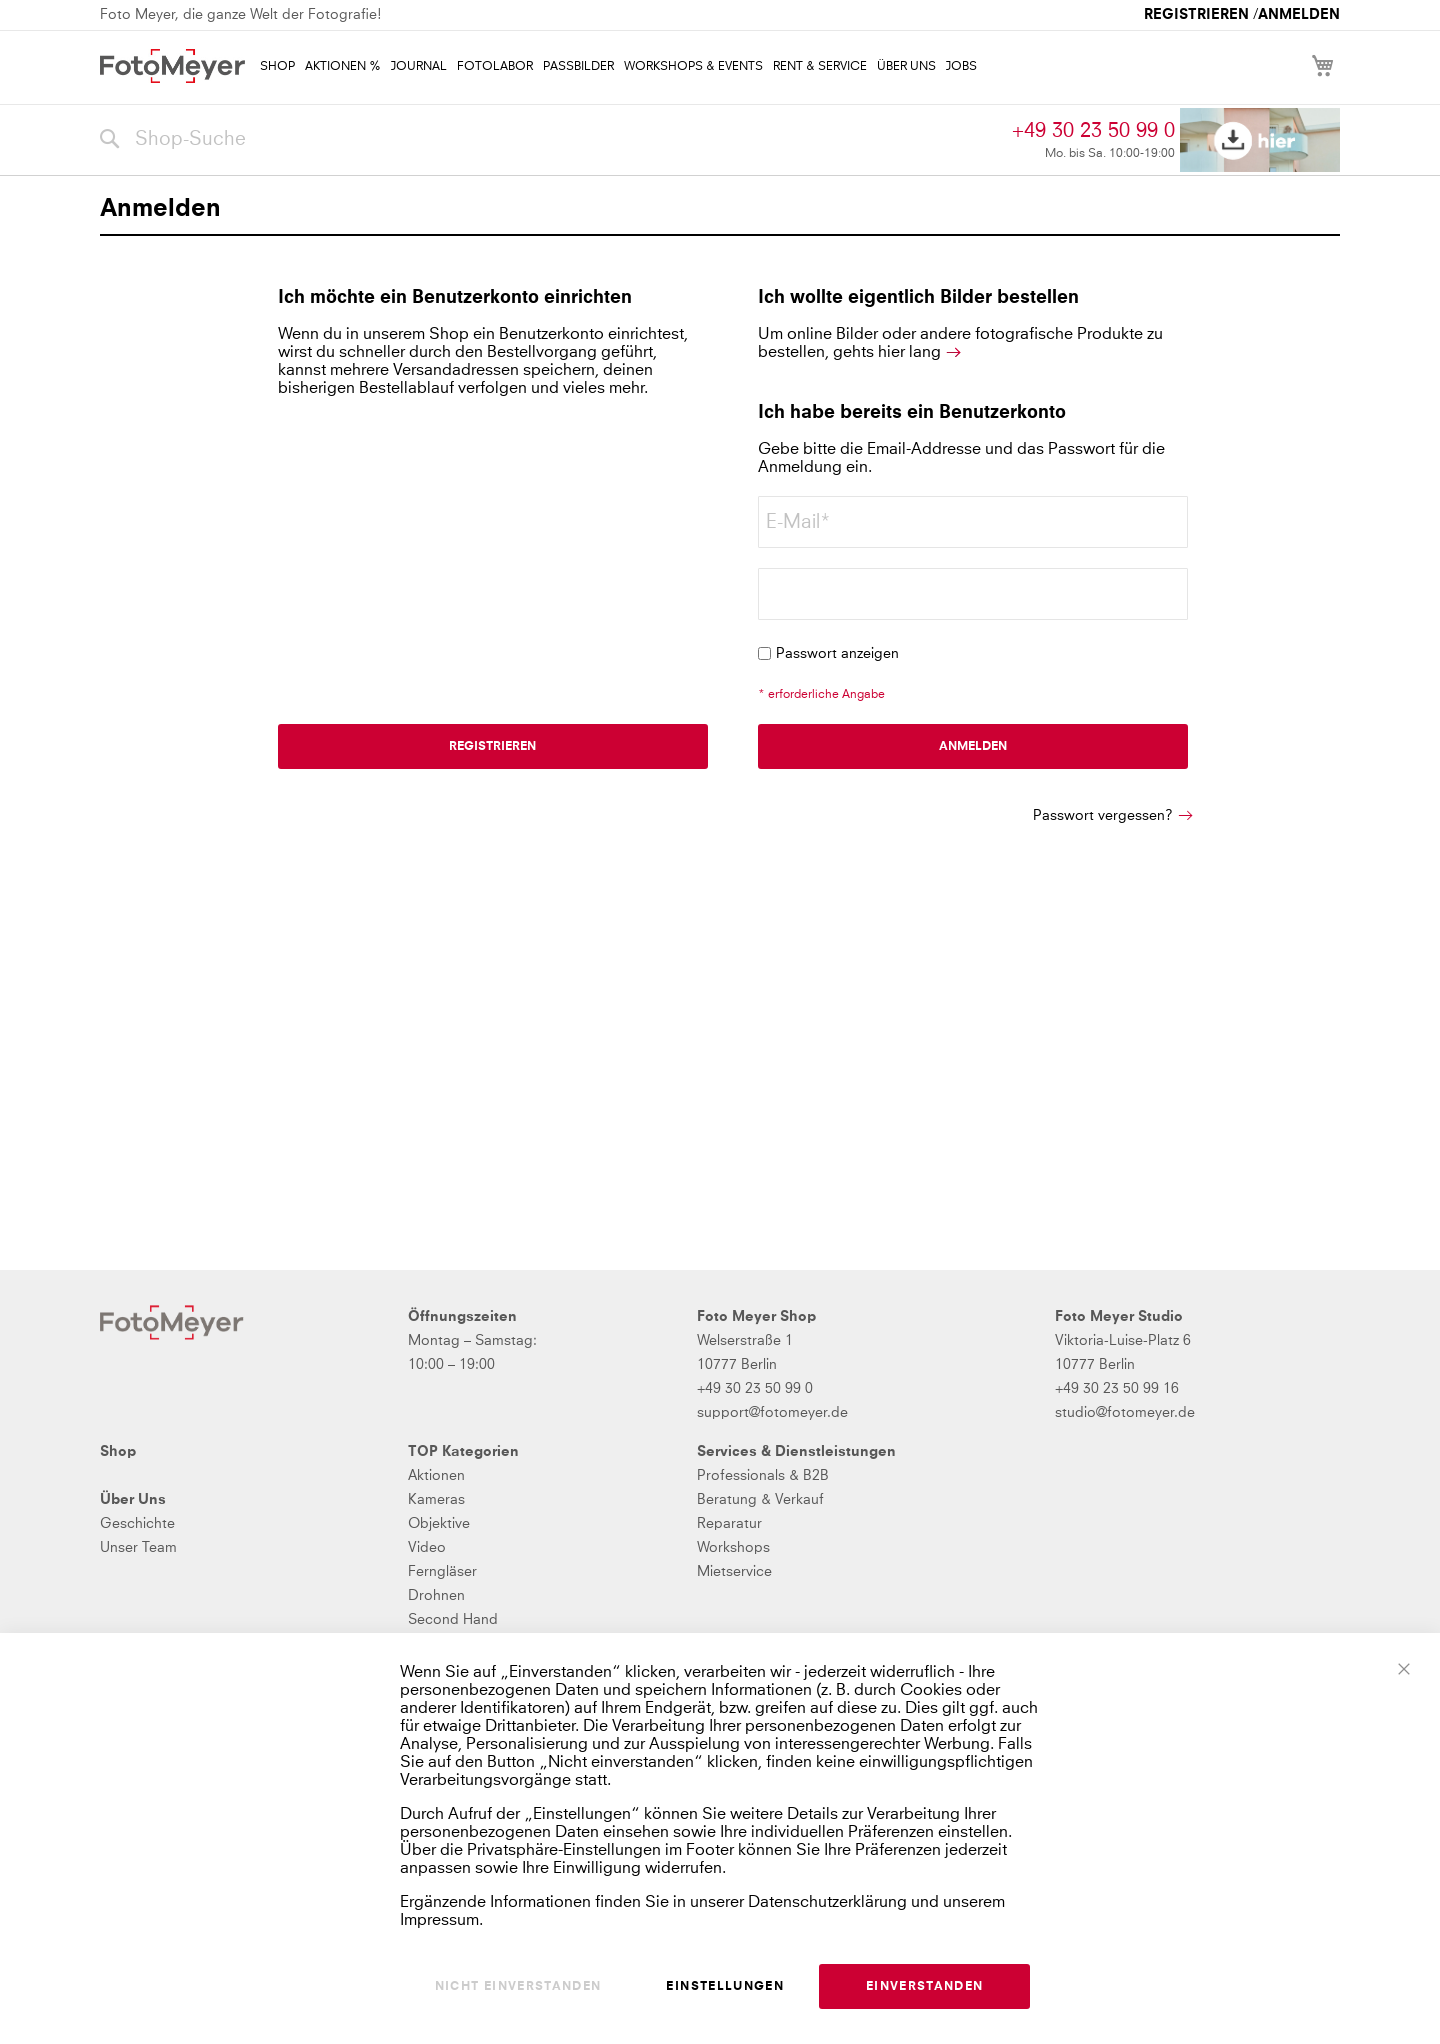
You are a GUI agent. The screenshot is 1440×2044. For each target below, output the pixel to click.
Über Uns (133, 1500)
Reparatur (729, 1524)
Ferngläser (442, 1572)
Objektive (439, 1524)
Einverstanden (925, 1987)
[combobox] (551, 140)
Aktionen (436, 1476)
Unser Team (138, 1548)
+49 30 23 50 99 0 (1093, 131)
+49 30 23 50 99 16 (1117, 1389)
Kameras (436, 1500)
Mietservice (734, 1572)
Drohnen (436, 1596)
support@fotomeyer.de (772, 1413)
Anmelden (1299, 15)
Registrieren (1196, 15)
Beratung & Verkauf (760, 1500)
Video (427, 1548)
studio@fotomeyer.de (1125, 1413)
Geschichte (137, 1524)
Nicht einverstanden (518, 1987)
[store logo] (172, 66)
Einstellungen (725, 1987)
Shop (118, 1452)
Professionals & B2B (763, 1476)
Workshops (733, 1548)
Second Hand (453, 1620)
